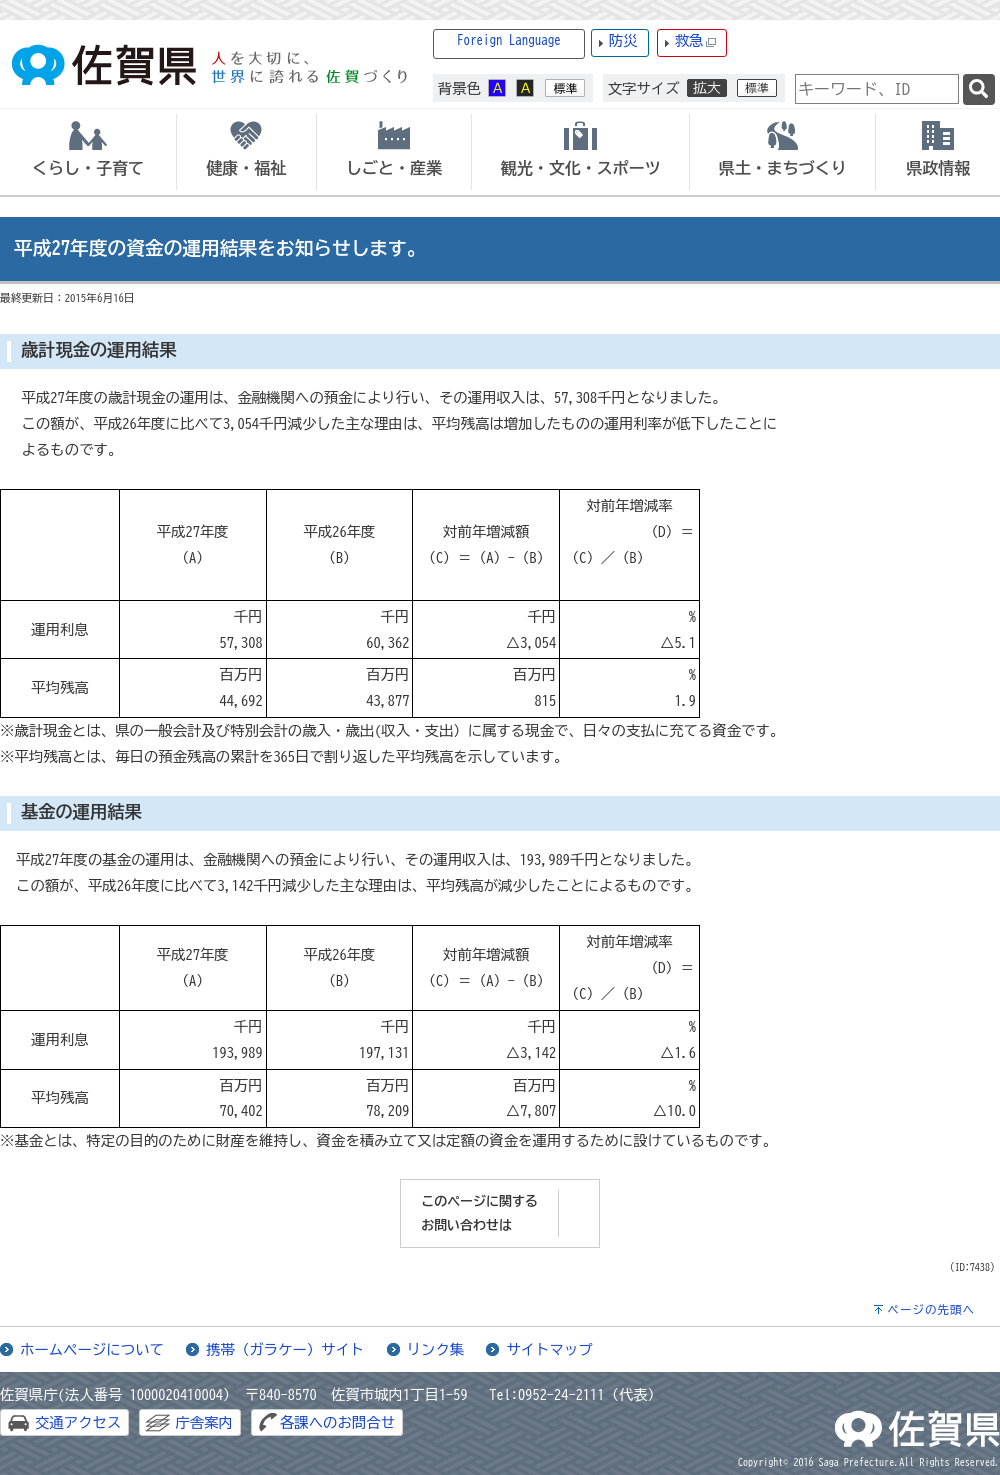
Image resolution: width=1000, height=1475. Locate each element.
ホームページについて (92, 1349)
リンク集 (436, 1349)
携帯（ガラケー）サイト (285, 1349)
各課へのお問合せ (337, 1422)
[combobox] (877, 89)
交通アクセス (78, 1422)
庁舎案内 (204, 1422)
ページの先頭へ (931, 1309)
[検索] (979, 89)
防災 (623, 40)
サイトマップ (549, 1349)
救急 (696, 41)
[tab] (88, 152)
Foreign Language (509, 40)
